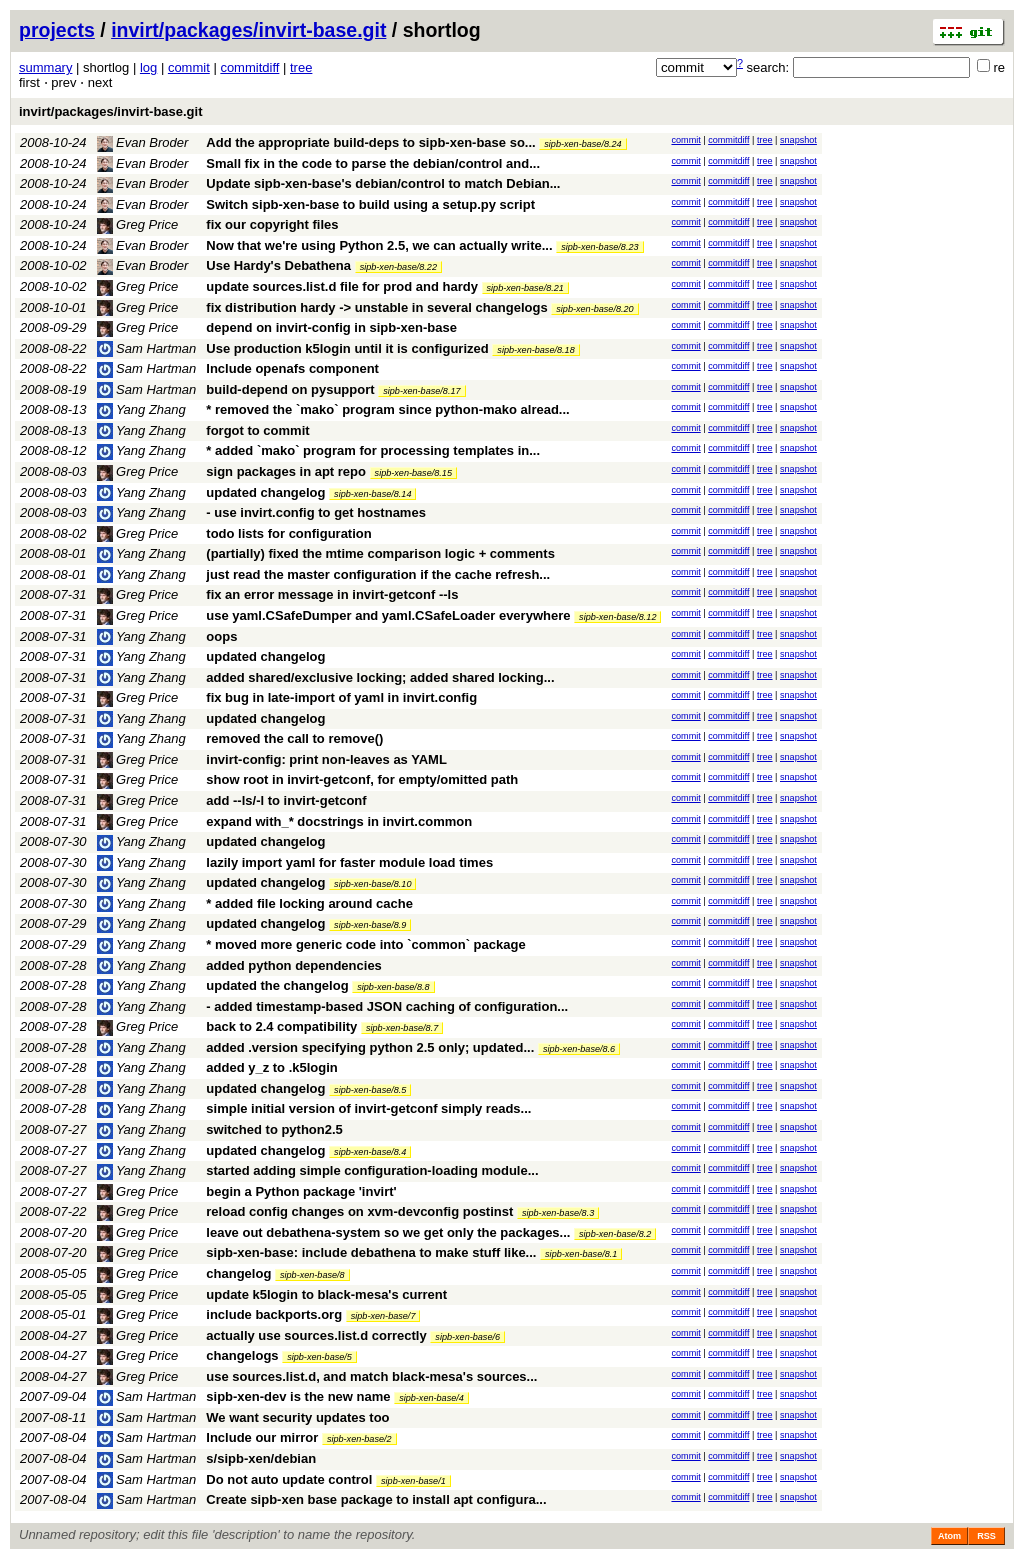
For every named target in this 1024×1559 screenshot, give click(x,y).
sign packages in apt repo (286, 471)
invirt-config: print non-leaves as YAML (326, 759)
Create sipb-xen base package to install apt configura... (376, 1499)
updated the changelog (277, 985)
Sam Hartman (147, 348)
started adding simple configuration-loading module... (372, 1170)
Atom (949, 1536)
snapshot (798, 140)
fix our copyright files (272, 224)
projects (57, 30)
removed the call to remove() (294, 738)
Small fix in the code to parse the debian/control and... (373, 163)
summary (45, 67)
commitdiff (249, 67)
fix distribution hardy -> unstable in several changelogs (376, 307)
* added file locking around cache (309, 903)
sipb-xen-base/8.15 (413, 473)
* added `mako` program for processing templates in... (373, 450)
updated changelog (265, 492)
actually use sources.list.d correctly (316, 1335)
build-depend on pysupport (290, 389)
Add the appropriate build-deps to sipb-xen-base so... (372, 142)
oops (221, 636)
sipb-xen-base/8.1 (581, 1254)
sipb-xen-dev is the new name (298, 1396)
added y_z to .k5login (271, 1067)
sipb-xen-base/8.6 (579, 1049)
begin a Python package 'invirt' (301, 1191)
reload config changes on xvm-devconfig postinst (359, 1211)
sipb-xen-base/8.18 (535, 350)
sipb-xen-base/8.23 (599, 247)
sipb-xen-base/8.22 (398, 267)
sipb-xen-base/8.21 (525, 288)
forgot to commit (257, 430)
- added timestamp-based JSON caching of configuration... (387, 1006)
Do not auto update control (289, 1479)
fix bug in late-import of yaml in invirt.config (341, 697)
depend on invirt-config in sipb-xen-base (331, 327)
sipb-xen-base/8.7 (402, 1028)
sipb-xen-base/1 (413, 1481)
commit (189, 67)
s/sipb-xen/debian (261, 1458)
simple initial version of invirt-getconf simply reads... (368, 1108)
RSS (986, 1536)
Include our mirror (262, 1437)
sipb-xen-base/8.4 (370, 1152)
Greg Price (138, 224)
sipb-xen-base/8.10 (372, 884)
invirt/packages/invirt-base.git (248, 30)
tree (301, 67)
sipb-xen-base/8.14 (372, 494)
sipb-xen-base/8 (312, 1275)
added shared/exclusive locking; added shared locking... (380, 677)
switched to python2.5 (274, 1129)
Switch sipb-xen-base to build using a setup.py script (370, 204)
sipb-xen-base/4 (431, 1398)
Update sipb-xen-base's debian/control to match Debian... (383, 183)
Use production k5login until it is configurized (347, 348)
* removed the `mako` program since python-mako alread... (387, 409)
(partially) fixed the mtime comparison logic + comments (380, 553)
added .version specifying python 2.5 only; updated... (372, 1047)
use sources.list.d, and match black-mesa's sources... (371, 1376)
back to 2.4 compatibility (281, 1026)
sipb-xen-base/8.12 (617, 617)
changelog (238, 1273)
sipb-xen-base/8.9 (370, 925)
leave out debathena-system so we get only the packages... (390, 1232)
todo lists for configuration (288, 533)
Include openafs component (292, 368)
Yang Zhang (141, 409)
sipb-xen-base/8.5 (370, 1090)
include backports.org (274, 1314)
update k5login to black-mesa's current (326, 1294)
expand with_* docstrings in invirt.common (339, 821)
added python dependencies (294, 965)
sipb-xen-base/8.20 (594, 309)
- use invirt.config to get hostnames (316, 512)
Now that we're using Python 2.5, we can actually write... (381, 245)
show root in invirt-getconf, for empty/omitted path (362, 779)
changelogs (242, 1355)
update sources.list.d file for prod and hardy (342, 286)
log (148, 67)
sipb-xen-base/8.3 (558, 1213)
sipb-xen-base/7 (383, 1316)
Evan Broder (143, 142)
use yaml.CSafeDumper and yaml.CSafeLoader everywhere (388, 615)
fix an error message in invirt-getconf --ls (332, 594)
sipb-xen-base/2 (359, 1439)
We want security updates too (297, 1417)
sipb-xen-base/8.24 (582, 144)
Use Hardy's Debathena (278, 265)
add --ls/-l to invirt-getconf (286, 800)
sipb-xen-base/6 (467, 1337)
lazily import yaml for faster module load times (349, 862)
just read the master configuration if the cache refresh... (378, 574)
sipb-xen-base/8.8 (393, 987)
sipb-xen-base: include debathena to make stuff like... (373, 1252)
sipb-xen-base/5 (319, 1357)
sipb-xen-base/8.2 (615, 1234)
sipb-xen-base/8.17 (421, 391)
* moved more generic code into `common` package (365, 944)
